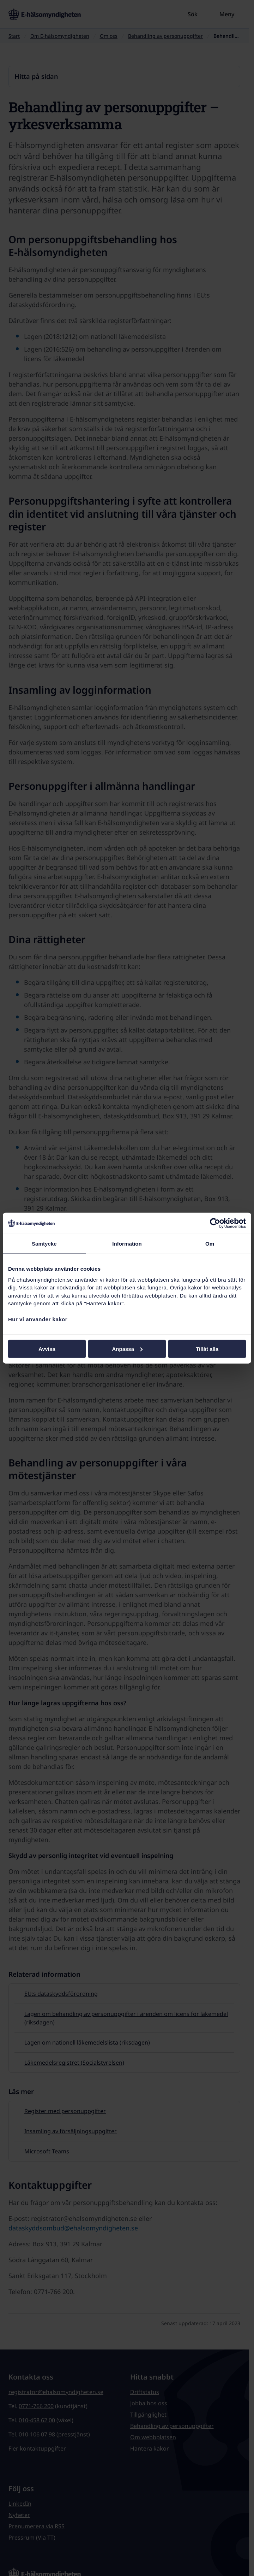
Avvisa (46, 1349)
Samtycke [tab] (44, 1244)
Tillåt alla (207, 1349)
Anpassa (127, 1349)
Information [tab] (127, 1244)
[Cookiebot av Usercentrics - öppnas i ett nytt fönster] (215, 1223)
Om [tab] (209, 1244)
